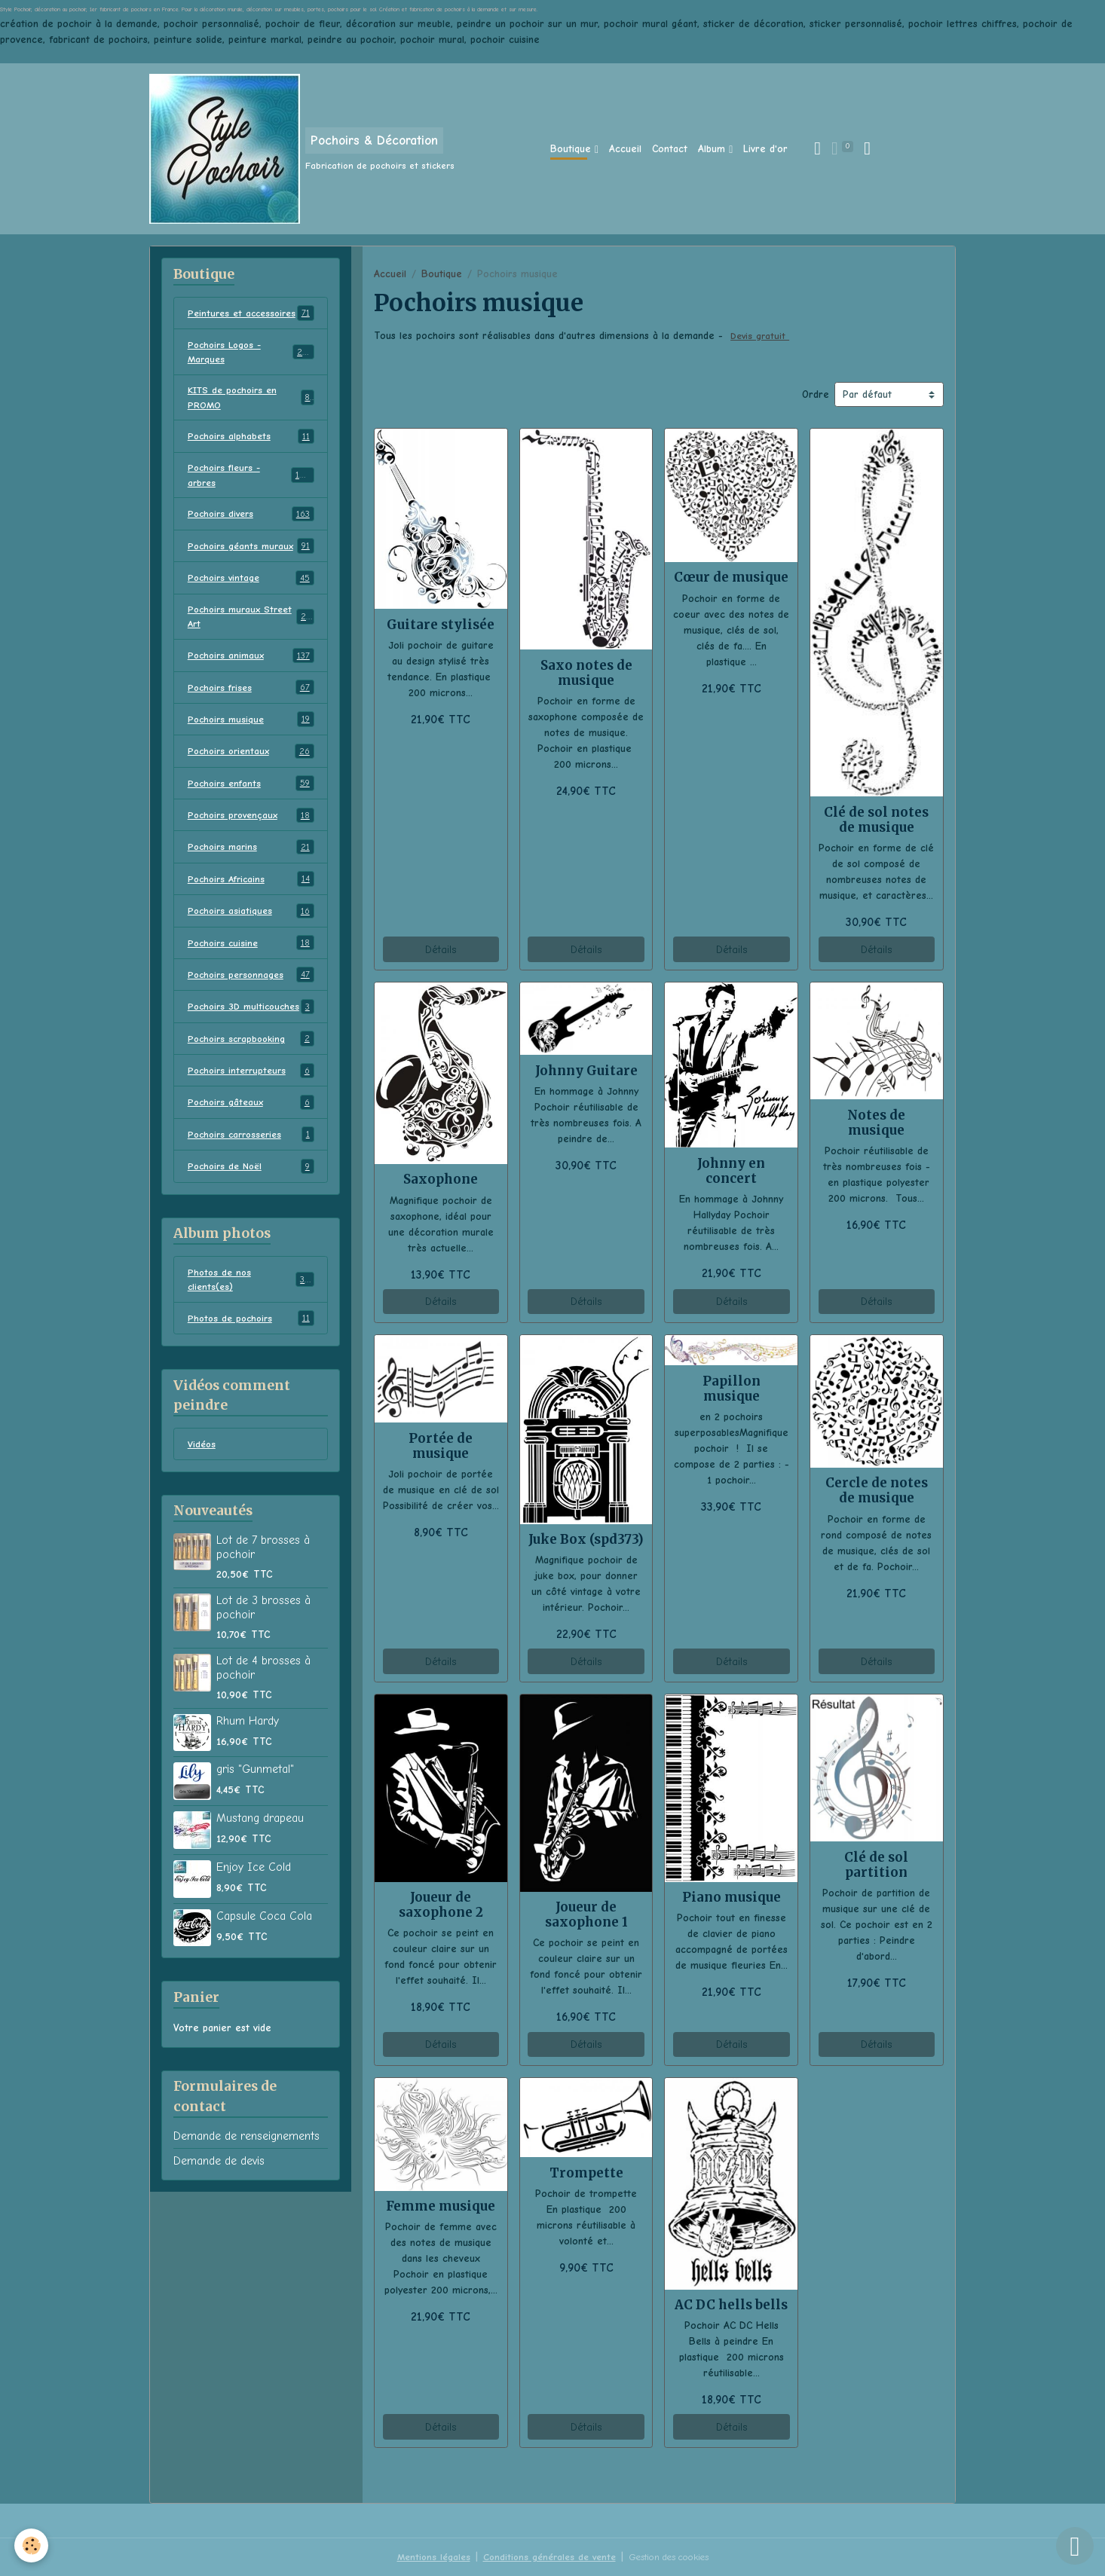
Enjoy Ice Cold (253, 1939)
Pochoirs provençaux (251, 861)
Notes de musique (876, 1122)
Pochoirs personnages (251, 1023)
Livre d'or (765, 148)
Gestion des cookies (673, 2556)
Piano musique (731, 1897)
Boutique (572, 148)
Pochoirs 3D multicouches (251, 1064)
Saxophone (440, 1179)
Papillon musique (731, 1388)
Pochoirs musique (251, 764)
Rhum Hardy (247, 1793)
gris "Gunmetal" (255, 1841)
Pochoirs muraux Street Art (251, 659)
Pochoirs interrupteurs (251, 1136)
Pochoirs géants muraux (251, 578)
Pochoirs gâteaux (251, 1169)
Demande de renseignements (246, 2208)
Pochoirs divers (251, 538)
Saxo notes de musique (586, 673)
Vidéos (203, 1515)
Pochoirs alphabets (251, 458)
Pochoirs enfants (251, 829)
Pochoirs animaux (251, 699)
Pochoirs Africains (251, 926)
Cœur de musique (731, 577)
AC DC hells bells (731, 2304)
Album (713, 148)
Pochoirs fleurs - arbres (251, 498)
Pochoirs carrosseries (251, 1201)
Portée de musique (441, 1446)
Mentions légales (422, 2556)
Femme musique (440, 2206)
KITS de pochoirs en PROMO (251, 417)
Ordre (815, 394)
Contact (669, 148)
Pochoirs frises (251, 732)
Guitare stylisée (440, 624)
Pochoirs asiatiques (251, 959)
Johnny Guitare (586, 1070)
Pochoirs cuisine (251, 991)
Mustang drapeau (260, 1890)
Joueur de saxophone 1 (586, 1914)
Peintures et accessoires (251, 321)
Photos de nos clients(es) (251, 1348)
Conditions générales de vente (543, 2556)
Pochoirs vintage (251, 619)
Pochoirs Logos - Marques (251, 369)
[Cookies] (32, 2545)
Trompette (586, 2173)
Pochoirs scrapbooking (251, 1104)
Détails (440, 949)
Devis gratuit (761, 335)
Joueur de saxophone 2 (441, 1905)
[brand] (302, 149)
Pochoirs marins (251, 894)
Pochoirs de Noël (251, 1234)
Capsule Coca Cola (264, 1988)
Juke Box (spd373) (586, 1539)
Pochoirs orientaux (251, 797)
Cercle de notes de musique (876, 1490)
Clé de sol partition (876, 1865)
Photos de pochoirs (251, 1388)
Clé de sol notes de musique (876, 820)
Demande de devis (219, 2233)
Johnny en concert (731, 1171)
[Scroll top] (1075, 2546)
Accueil (625, 148)
